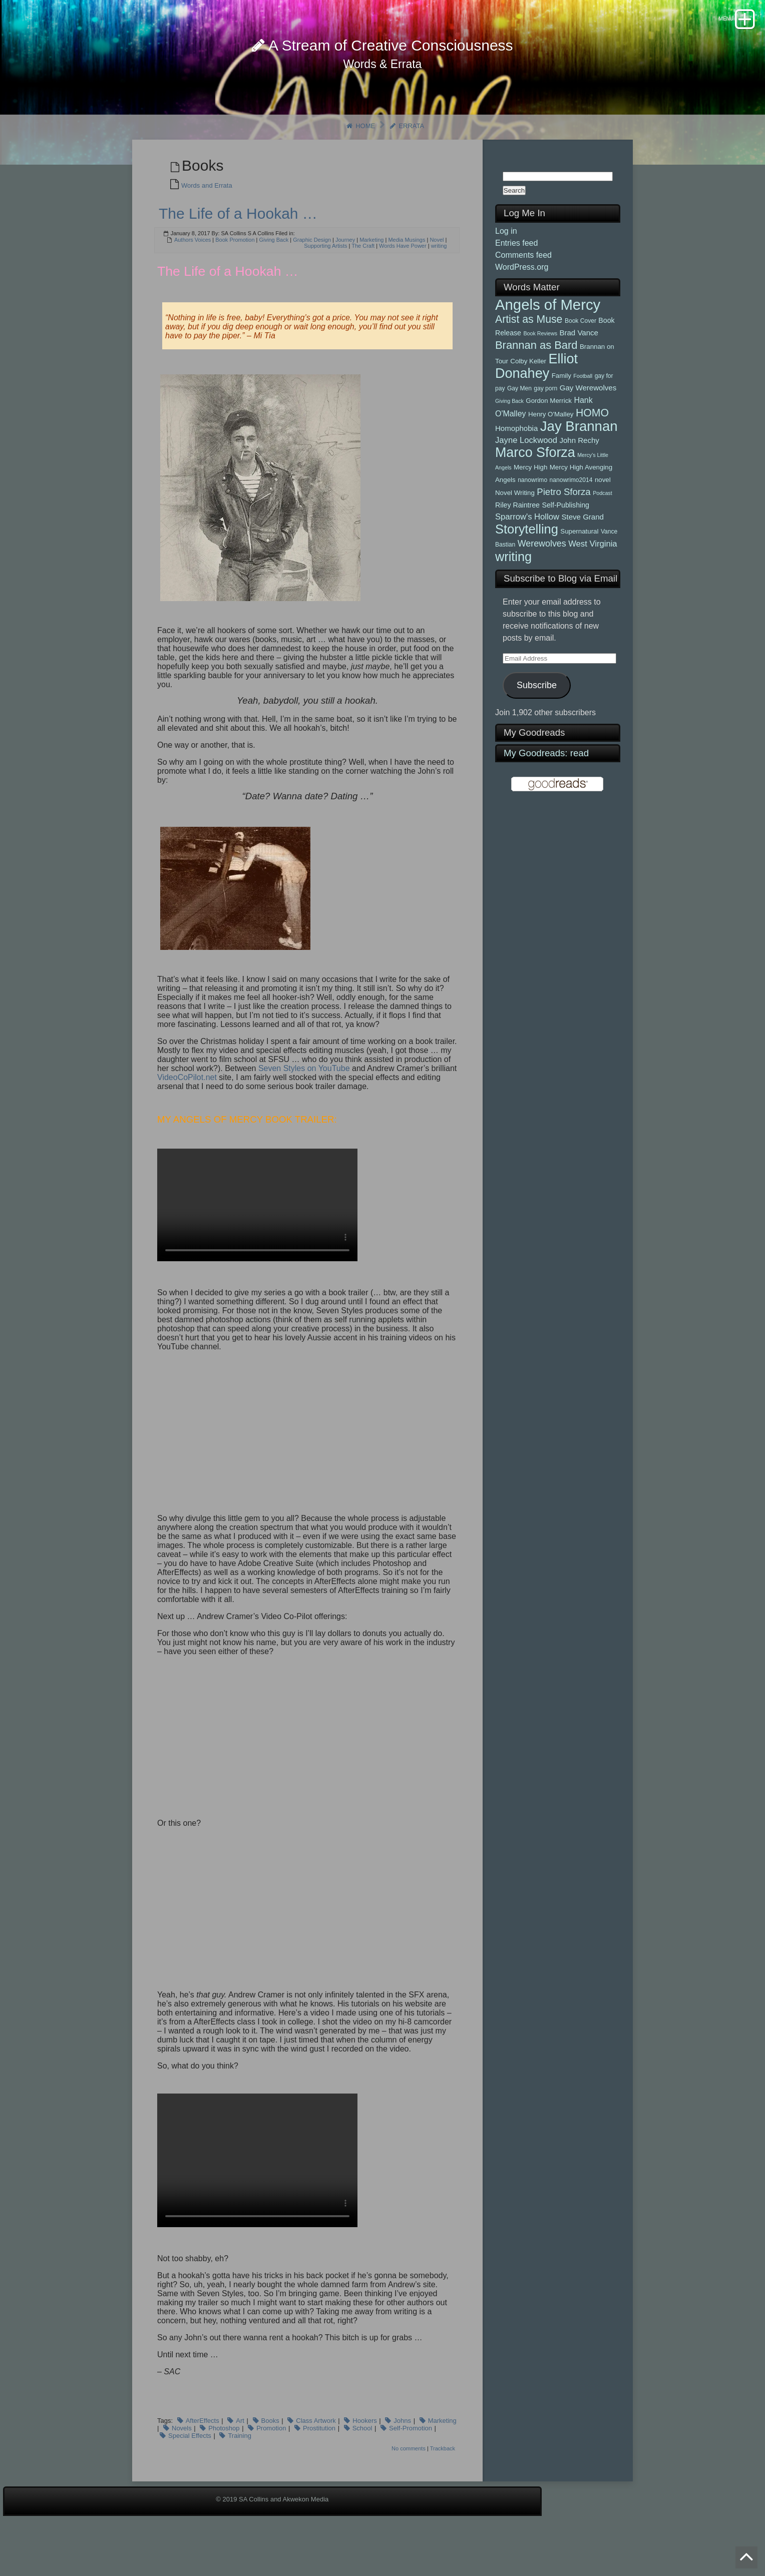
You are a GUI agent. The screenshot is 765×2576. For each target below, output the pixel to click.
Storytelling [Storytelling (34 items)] (526, 565)
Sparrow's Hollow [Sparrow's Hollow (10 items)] (527, 552)
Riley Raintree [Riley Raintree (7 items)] (517, 541)
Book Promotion (234, 275)
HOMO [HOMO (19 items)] (592, 448)
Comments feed (523, 290)
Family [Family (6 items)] (561, 411)
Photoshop (223, 2463)
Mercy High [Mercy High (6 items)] (530, 502)
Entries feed (516, 278)
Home (354, 161)
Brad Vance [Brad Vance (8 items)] (578, 368)
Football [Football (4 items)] (582, 411)
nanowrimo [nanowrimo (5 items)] (532, 515)
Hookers (364, 2455)
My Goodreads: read (546, 788)
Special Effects (189, 2470)
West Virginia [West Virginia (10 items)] (592, 579)
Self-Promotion (410, 2463)
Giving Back (274, 275)
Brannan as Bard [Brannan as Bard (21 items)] (536, 380)
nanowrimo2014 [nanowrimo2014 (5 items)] (571, 515)
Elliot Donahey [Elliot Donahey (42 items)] (536, 401)
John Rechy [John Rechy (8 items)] (579, 475)
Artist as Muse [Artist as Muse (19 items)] (528, 354)
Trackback (442, 2483)
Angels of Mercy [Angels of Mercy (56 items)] (547, 340)
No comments (409, 2483)
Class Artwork (315, 2455)
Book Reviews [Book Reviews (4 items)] (540, 369)
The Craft (362, 281)
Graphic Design (312, 275)
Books (270, 2455)
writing (439, 281)
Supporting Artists (325, 281)
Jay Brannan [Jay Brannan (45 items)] (579, 461)
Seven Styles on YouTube (304, 1104)
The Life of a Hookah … (238, 249)
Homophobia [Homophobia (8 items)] (516, 463)
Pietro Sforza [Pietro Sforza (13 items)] (563, 527)
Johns (402, 2455)
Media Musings (406, 275)
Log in (506, 266)
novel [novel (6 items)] (603, 515)
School (362, 2463)
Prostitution (319, 2463)
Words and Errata (206, 221)
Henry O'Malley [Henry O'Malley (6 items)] (550, 449)
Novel (437, 275)
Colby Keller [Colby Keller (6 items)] (528, 396)
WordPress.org (521, 302)
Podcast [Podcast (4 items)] (602, 529)
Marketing (371, 275)
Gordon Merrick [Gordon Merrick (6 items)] (549, 436)
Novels (182, 2463)
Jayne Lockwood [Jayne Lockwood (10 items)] (526, 475)
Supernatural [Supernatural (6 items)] (579, 567)
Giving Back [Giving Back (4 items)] (509, 436)
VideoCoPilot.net (187, 1113)
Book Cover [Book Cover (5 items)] (580, 356)
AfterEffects (202, 2455)
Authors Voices (192, 275)
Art (240, 2455)
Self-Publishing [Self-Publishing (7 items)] (565, 541)
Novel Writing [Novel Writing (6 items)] (515, 528)
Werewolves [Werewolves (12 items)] (542, 579)
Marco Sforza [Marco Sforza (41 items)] (535, 487)
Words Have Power (403, 281)
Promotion (271, 2463)
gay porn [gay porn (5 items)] (545, 423)
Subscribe (537, 720)
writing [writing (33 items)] (513, 592)
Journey (345, 275)
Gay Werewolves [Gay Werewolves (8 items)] (588, 423)
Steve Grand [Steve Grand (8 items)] (582, 552)
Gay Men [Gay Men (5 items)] (519, 423)
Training (239, 2470)
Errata (411, 161)
